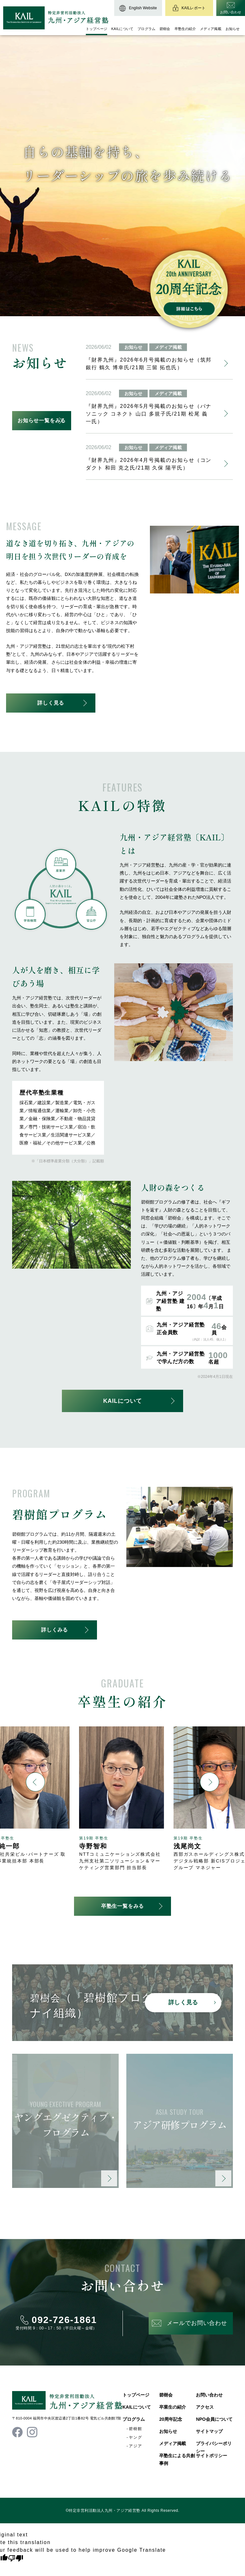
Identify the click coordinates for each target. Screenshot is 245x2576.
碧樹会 (165, 29)
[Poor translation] (15, 2558)
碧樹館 (135, 2429)
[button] (35, 1782)
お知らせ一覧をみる (42, 420)
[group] (122, 1798)
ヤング (135, 2437)
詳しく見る (50, 703)
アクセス (205, 2407)
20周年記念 (170, 2419)
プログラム (146, 29)
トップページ (96, 29)
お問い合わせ (209, 2394)
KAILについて (122, 29)
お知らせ (233, 29)
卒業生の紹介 (172, 2407)
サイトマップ (209, 2431)
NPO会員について (214, 2419)
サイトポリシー (211, 2455)
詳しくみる (54, 1629)
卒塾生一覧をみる (122, 1906)
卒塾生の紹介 (185, 29)
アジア (135, 2446)
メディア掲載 (210, 29)
